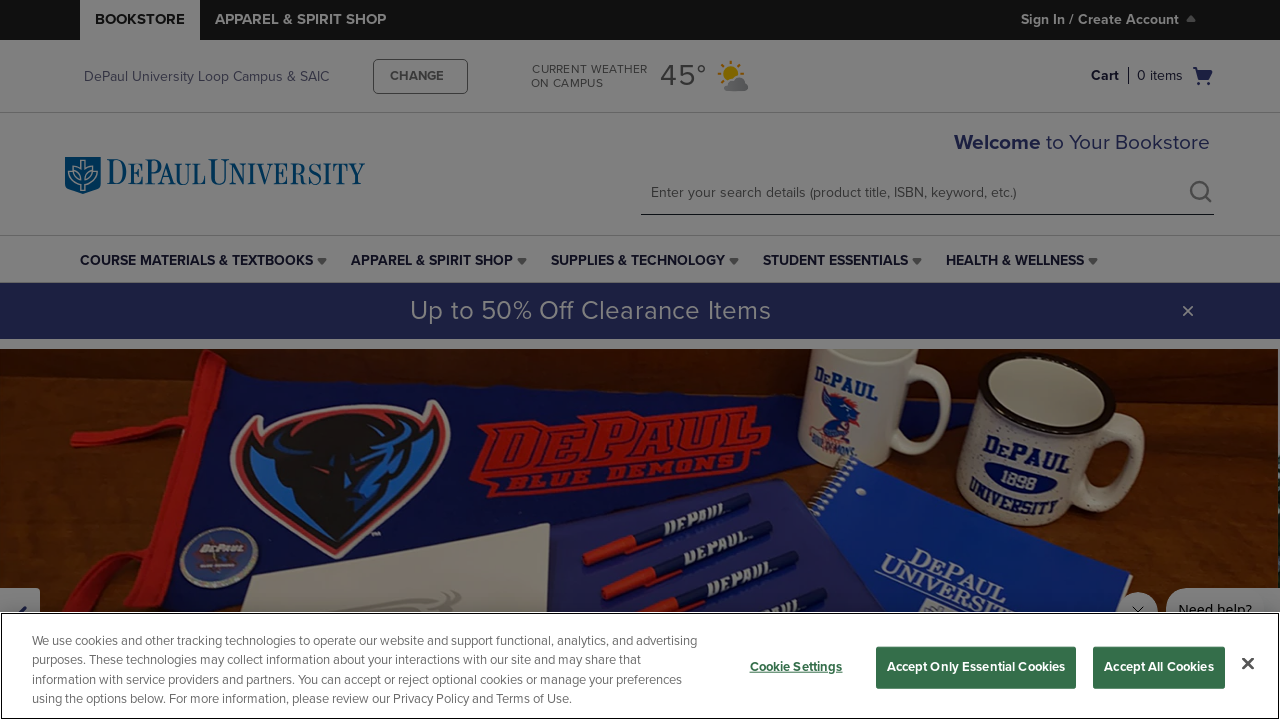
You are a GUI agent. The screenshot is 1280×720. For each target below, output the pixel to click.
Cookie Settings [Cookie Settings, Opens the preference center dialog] (796, 667)
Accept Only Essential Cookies (976, 667)
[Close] (1248, 663)
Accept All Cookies (1158, 667)
